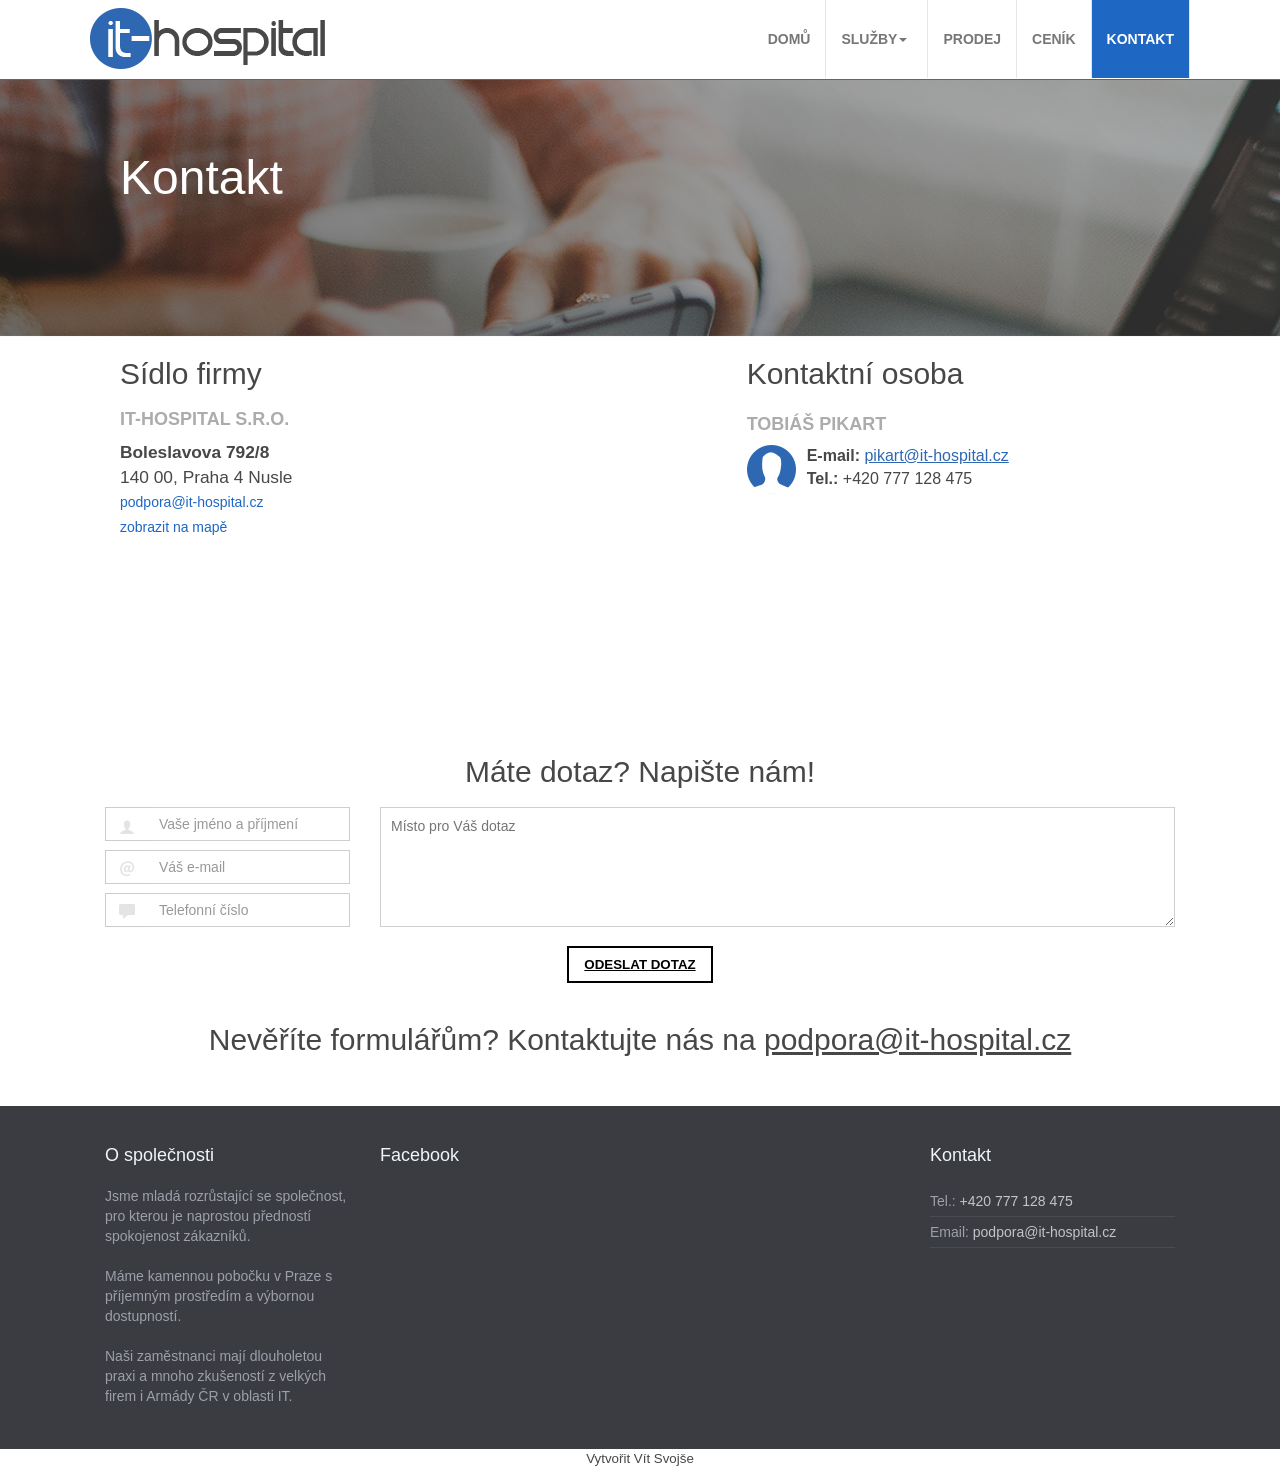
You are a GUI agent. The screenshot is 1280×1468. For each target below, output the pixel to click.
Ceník (1054, 39)
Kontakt (1140, 39)
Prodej (972, 39)
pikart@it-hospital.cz (936, 455)
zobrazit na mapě (173, 527)
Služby (874, 39)
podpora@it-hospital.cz (191, 502)
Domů (789, 39)
